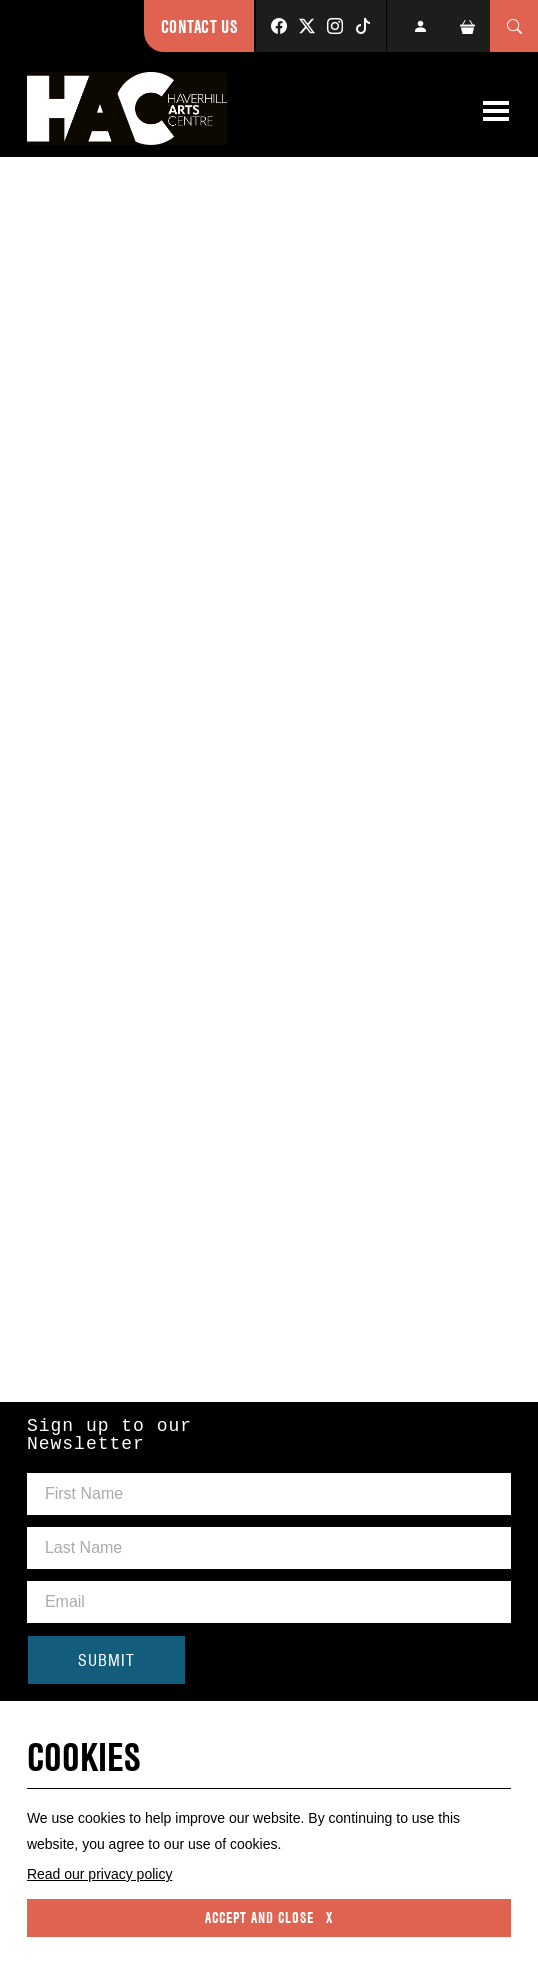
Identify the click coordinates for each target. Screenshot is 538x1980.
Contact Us (199, 26)
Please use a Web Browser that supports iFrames (269, 777)
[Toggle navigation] (496, 111)
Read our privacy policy (100, 1874)
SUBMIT (106, 1660)
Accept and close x (269, 1918)
